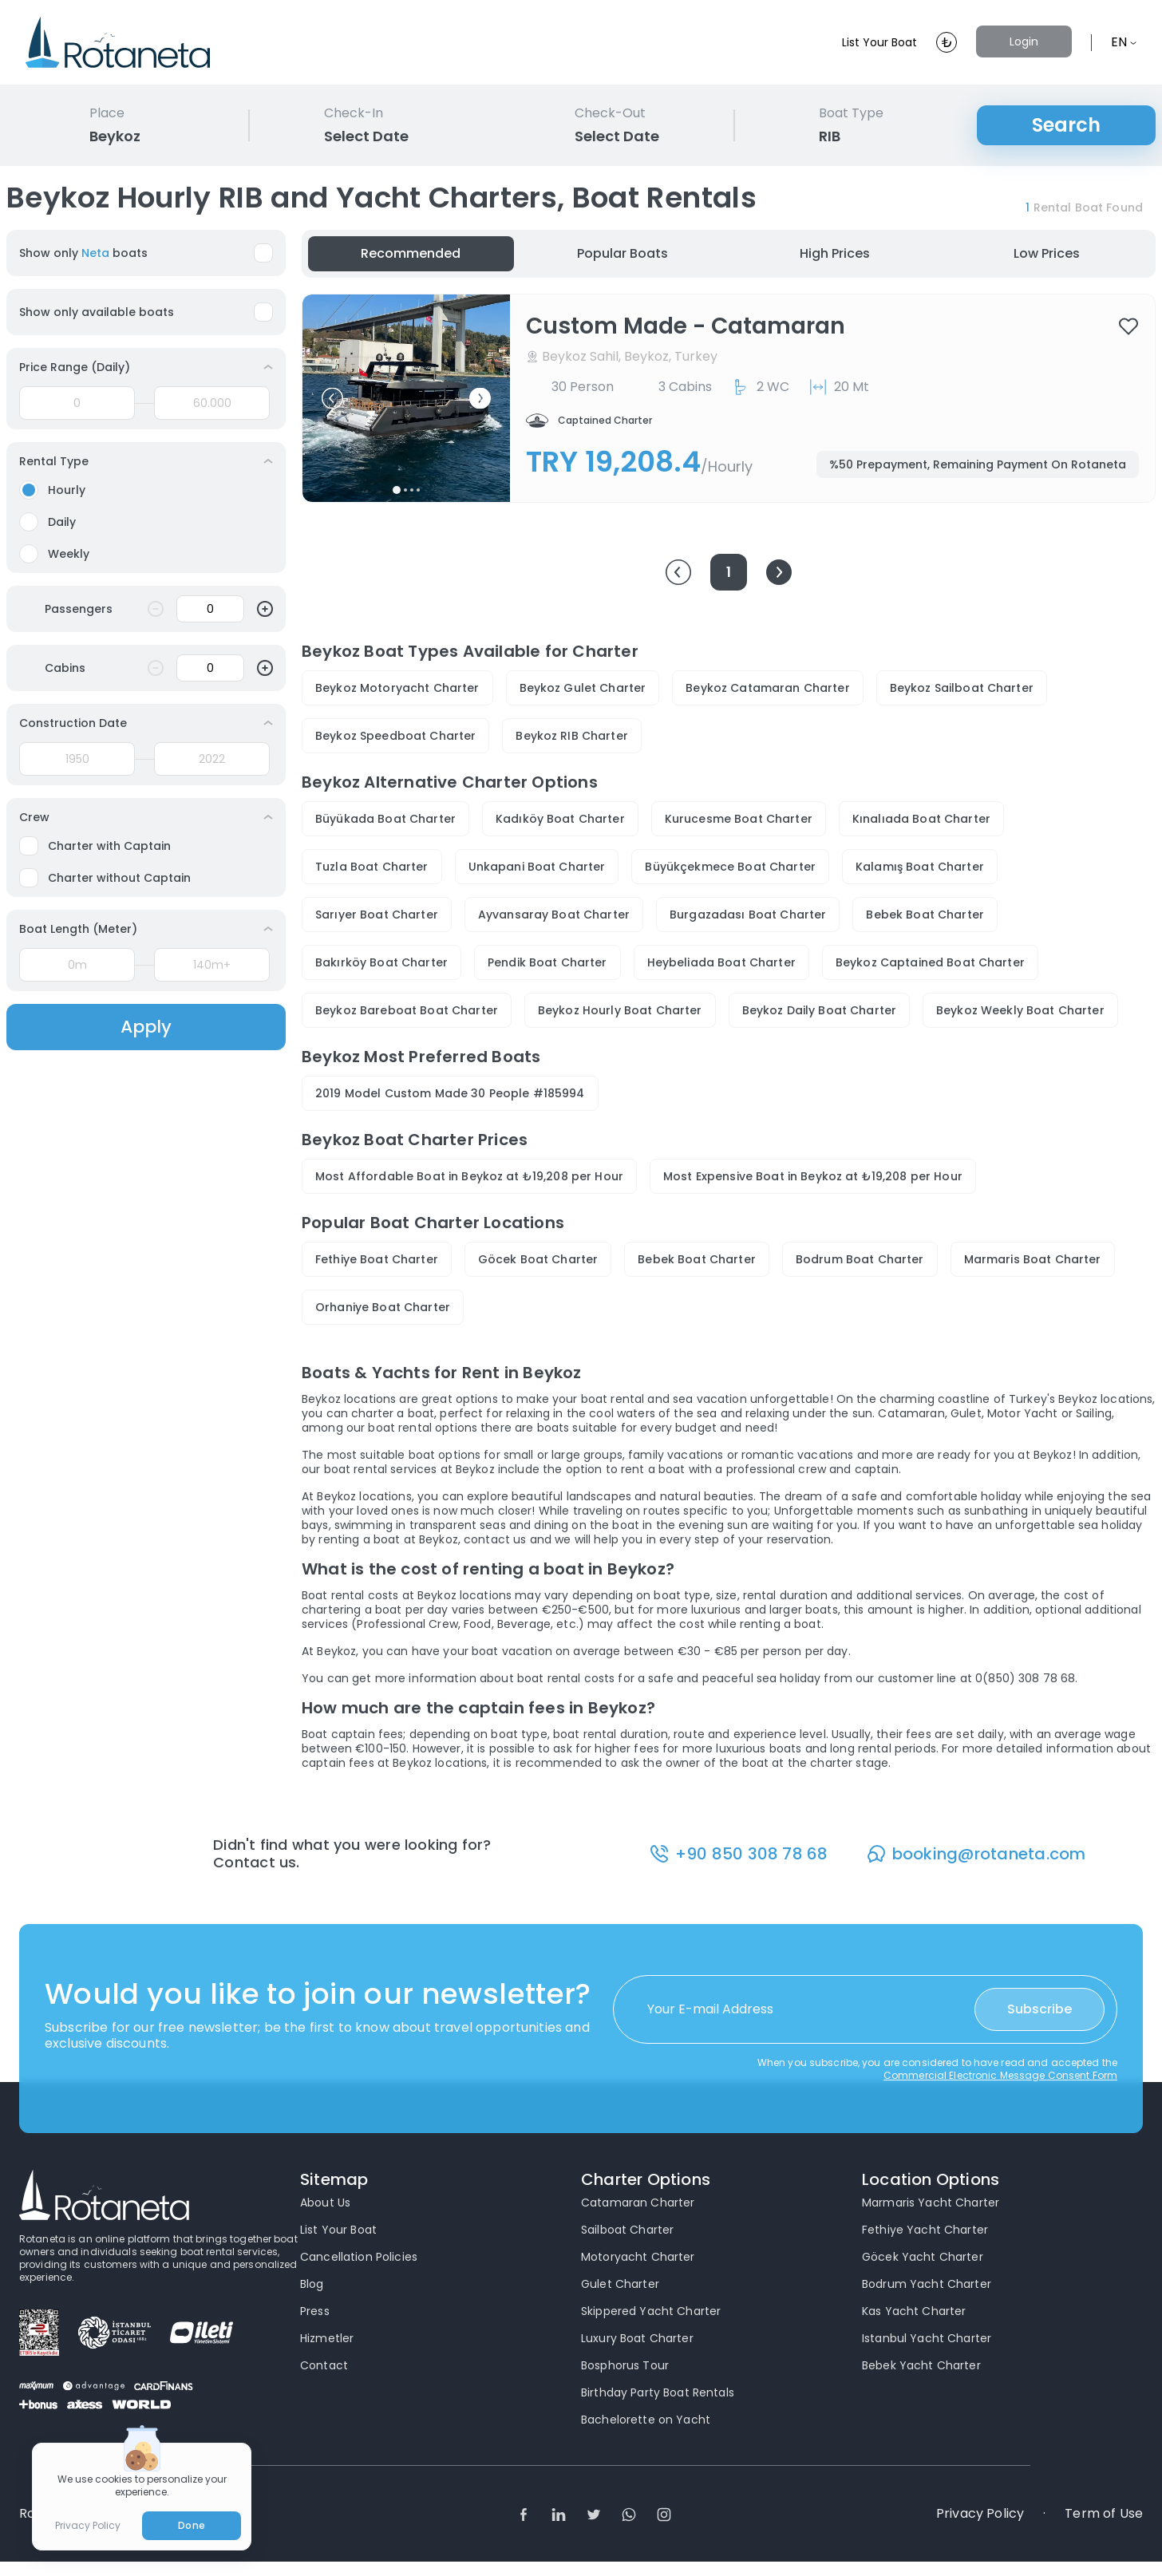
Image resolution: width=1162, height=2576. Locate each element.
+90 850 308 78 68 (752, 1853)
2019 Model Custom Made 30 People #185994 (450, 1093)
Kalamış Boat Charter (920, 867)
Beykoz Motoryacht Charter (397, 688)
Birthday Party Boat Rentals (657, 2393)
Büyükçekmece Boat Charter (730, 867)
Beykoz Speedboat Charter (395, 736)
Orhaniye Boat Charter (382, 1307)
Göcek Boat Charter (538, 1259)
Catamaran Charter (637, 2203)
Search (1066, 125)
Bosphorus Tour (625, 2366)
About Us (325, 2203)
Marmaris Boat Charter (1032, 1259)
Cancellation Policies (358, 2258)
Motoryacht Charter (638, 2258)
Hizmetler (327, 2339)
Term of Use (1104, 2515)
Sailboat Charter (627, 2230)
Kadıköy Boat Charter (560, 819)
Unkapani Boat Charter (537, 867)
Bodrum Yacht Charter (926, 2285)
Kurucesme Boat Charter (738, 819)
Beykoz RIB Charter (572, 736)
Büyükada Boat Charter (385, 819)
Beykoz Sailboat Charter (962, 688)
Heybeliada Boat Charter (721, 962)
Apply (146, 1026)
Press (315, 2312)
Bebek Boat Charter (925, 915)
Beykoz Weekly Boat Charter (1020, 1010)
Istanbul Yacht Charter (926, 2339)
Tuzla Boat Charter (372, 867)
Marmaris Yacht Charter (930, 2203)
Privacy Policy (980, 2515)
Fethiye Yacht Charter (925, 2230)
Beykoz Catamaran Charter (767, 688)
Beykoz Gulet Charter (583, 688)
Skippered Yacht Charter (651, 2312)
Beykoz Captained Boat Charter (930, 962)
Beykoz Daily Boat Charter (819, 1010)
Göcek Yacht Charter (922, 2258)
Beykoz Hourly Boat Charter (620, 1010)
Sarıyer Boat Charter (376, 915)
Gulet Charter (620, 2285)
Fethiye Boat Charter (376, 1259)
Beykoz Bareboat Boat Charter (406, 1010)
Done (191, 2525)
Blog (312, 2285)
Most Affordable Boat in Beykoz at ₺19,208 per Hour (469, 1176)
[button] (332, 398)
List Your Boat (870, 42)
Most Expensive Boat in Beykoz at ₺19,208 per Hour (812, 1176)
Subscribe (1039, 2010)
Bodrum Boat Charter (860, 1259)
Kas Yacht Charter (914, 2312)
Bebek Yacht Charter (921, 2366)
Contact (324, 2366)
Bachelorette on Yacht (645, 2420)
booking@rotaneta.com (990, 1853)
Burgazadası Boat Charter (748, 915)
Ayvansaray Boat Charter (554, 915)
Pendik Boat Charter (547, 962)
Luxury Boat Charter (637, 2339)
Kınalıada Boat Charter (921, 819)
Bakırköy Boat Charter (381, 962)
